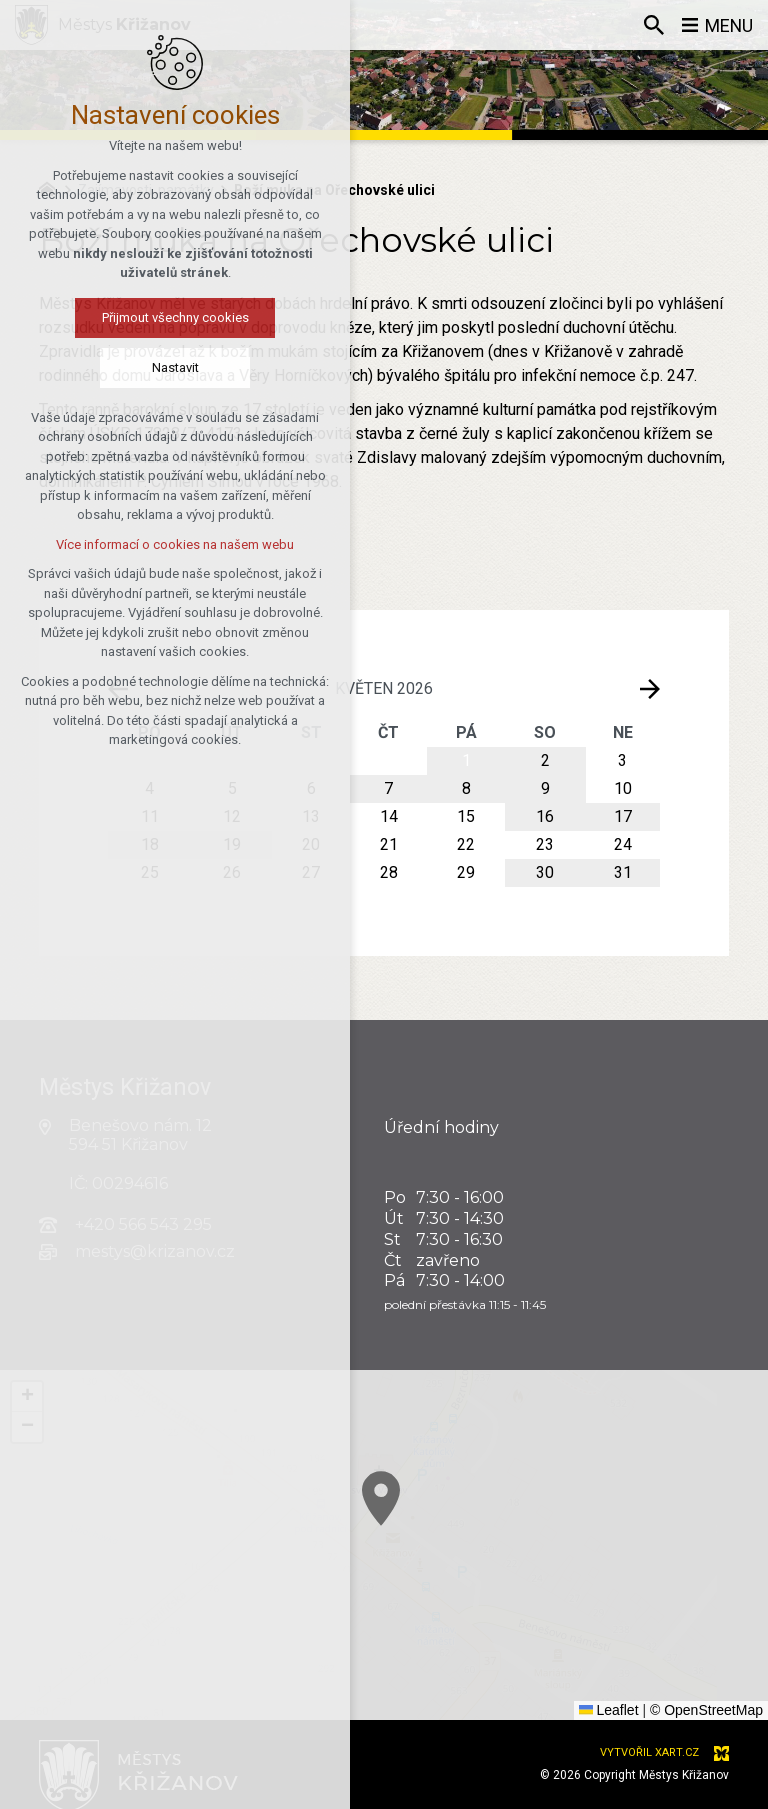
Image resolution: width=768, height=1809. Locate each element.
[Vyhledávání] (653, 25)
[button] (515, 1581)
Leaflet (609, 1710)
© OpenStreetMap (706, 1710)
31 (623, 872)
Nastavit (104, 367)
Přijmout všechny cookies (104, 317)
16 (545, 816)
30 (545, 872)
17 (623, 816)
